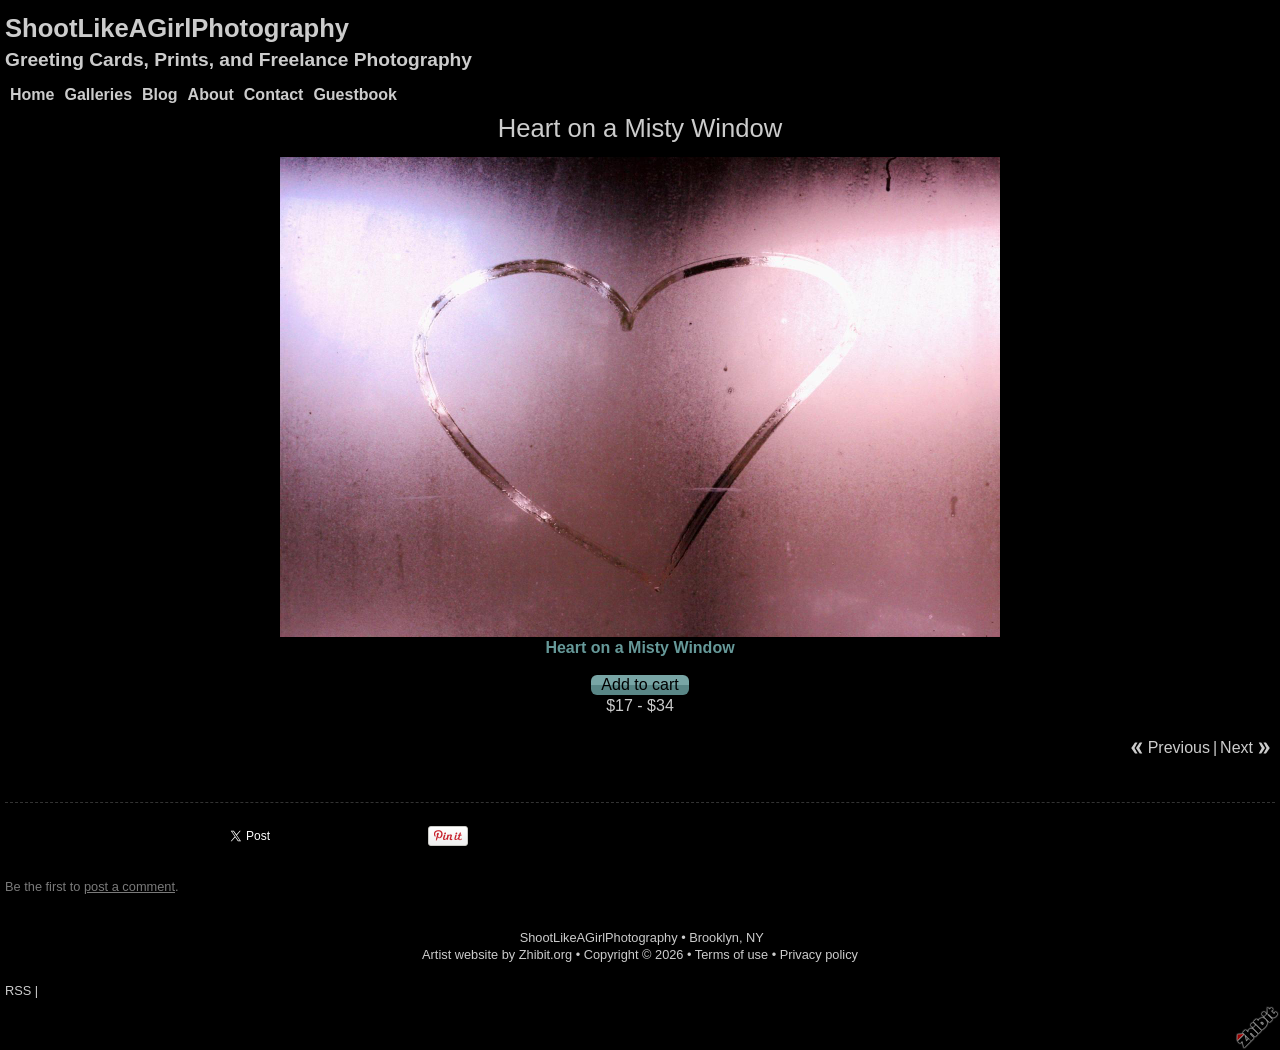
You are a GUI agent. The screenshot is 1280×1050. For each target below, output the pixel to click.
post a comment (129, 886)
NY (755, 937)
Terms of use (731, 954)
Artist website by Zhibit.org (497, 954)
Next (1236, 747)
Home (32, 94)
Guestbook (355, 94)
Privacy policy (819, 954)
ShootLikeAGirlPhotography (177, 28)
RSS (18, 990)
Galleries (98, 94)
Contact (274, 94)
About (211, 94)
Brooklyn (714, 937)
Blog (160, 94)
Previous (1179, 747)
